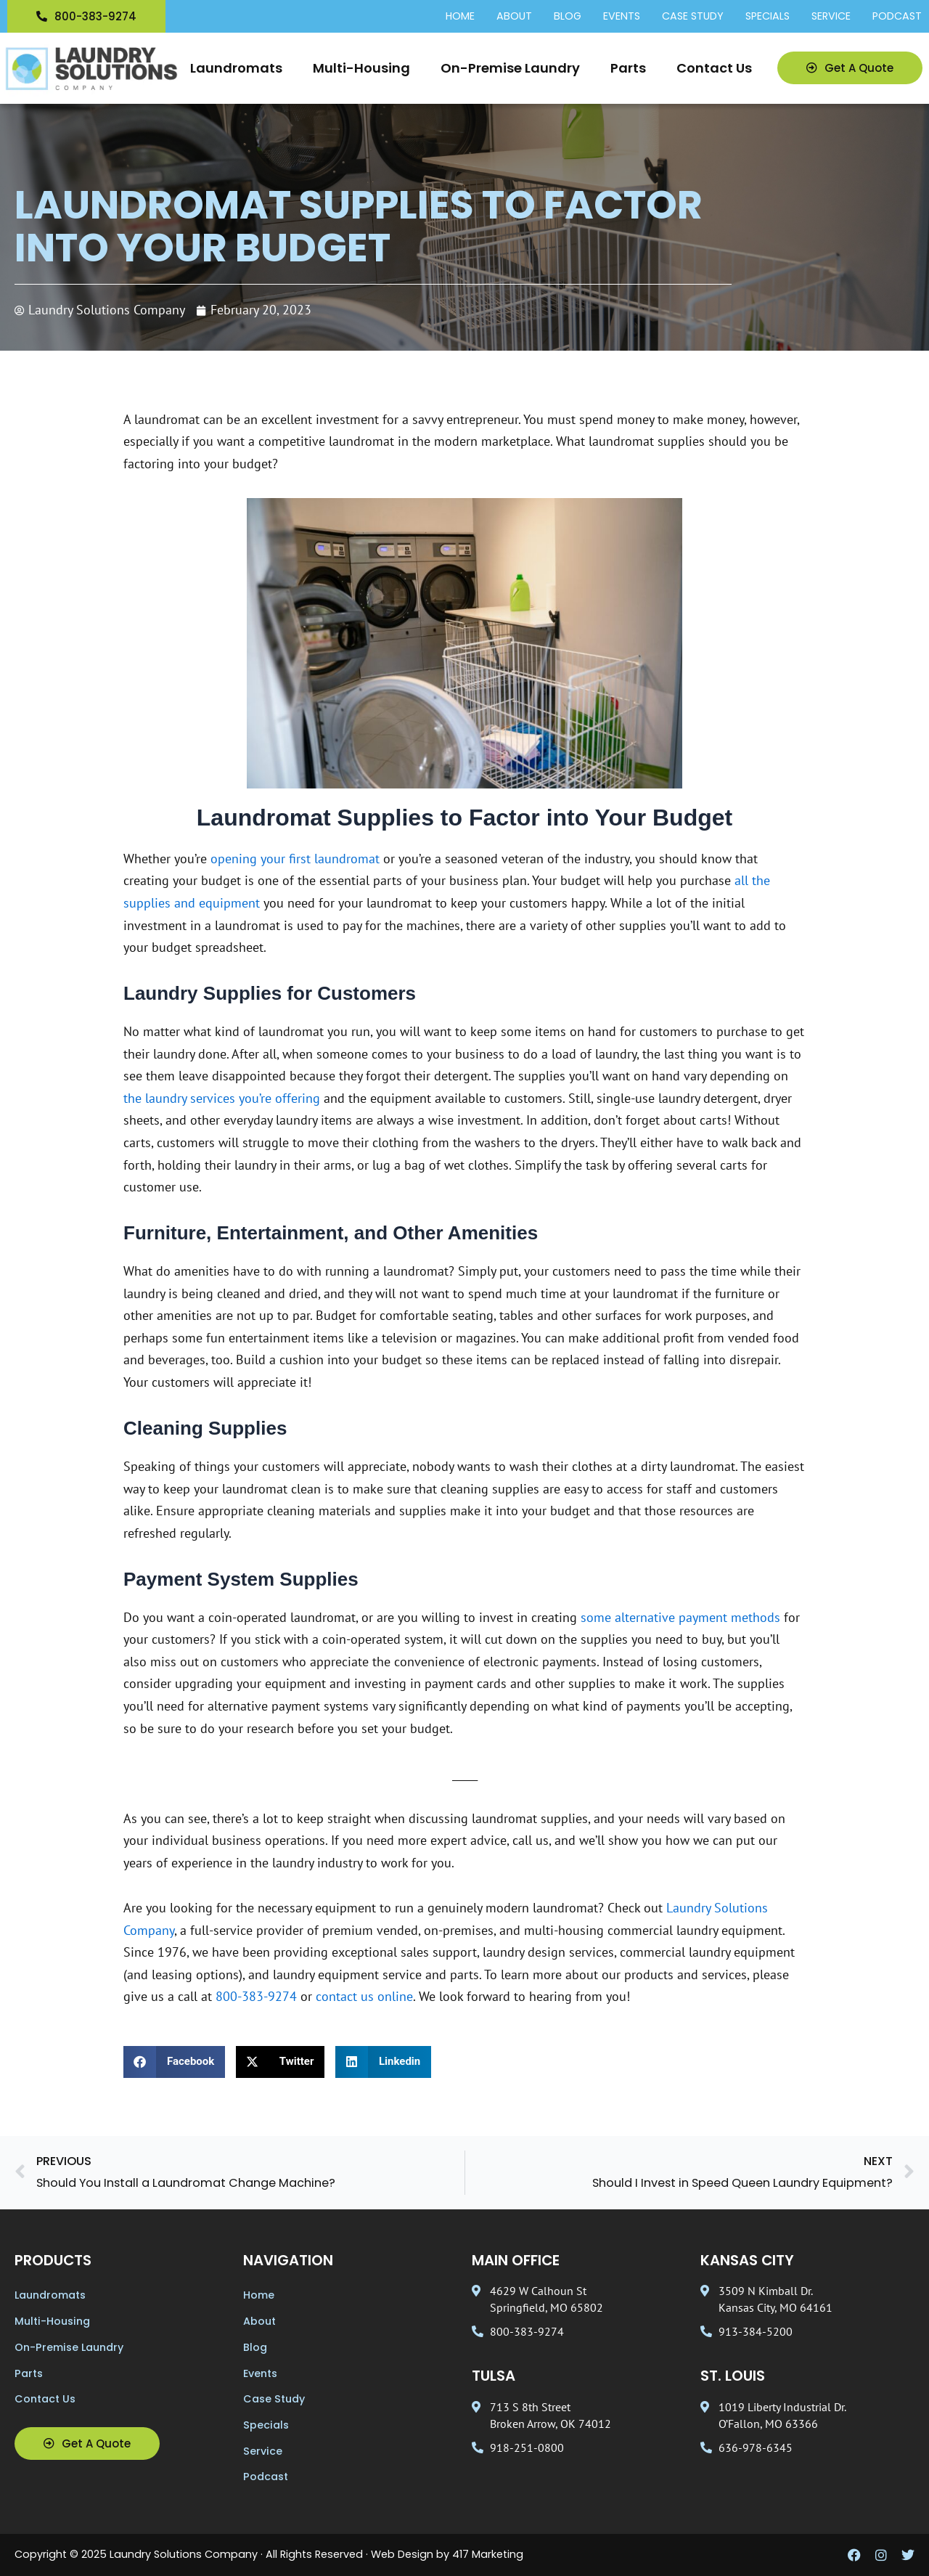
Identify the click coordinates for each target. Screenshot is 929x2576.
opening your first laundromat (295, 858)
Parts (628, 68)
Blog (567, 17)
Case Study (693, 17)
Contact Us (714, 68)
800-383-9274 (256, 1996)
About (514, 17)
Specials (767, 17)
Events (621, 17)
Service (831, 17)
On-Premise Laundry (510, 68)
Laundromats (236, 68)
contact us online (364, 1996)
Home (460, 17)
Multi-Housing (361, 68)
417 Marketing (487, 2554)
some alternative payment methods (680, 1617)
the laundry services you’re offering (221, 1098)
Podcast (897, 17)
